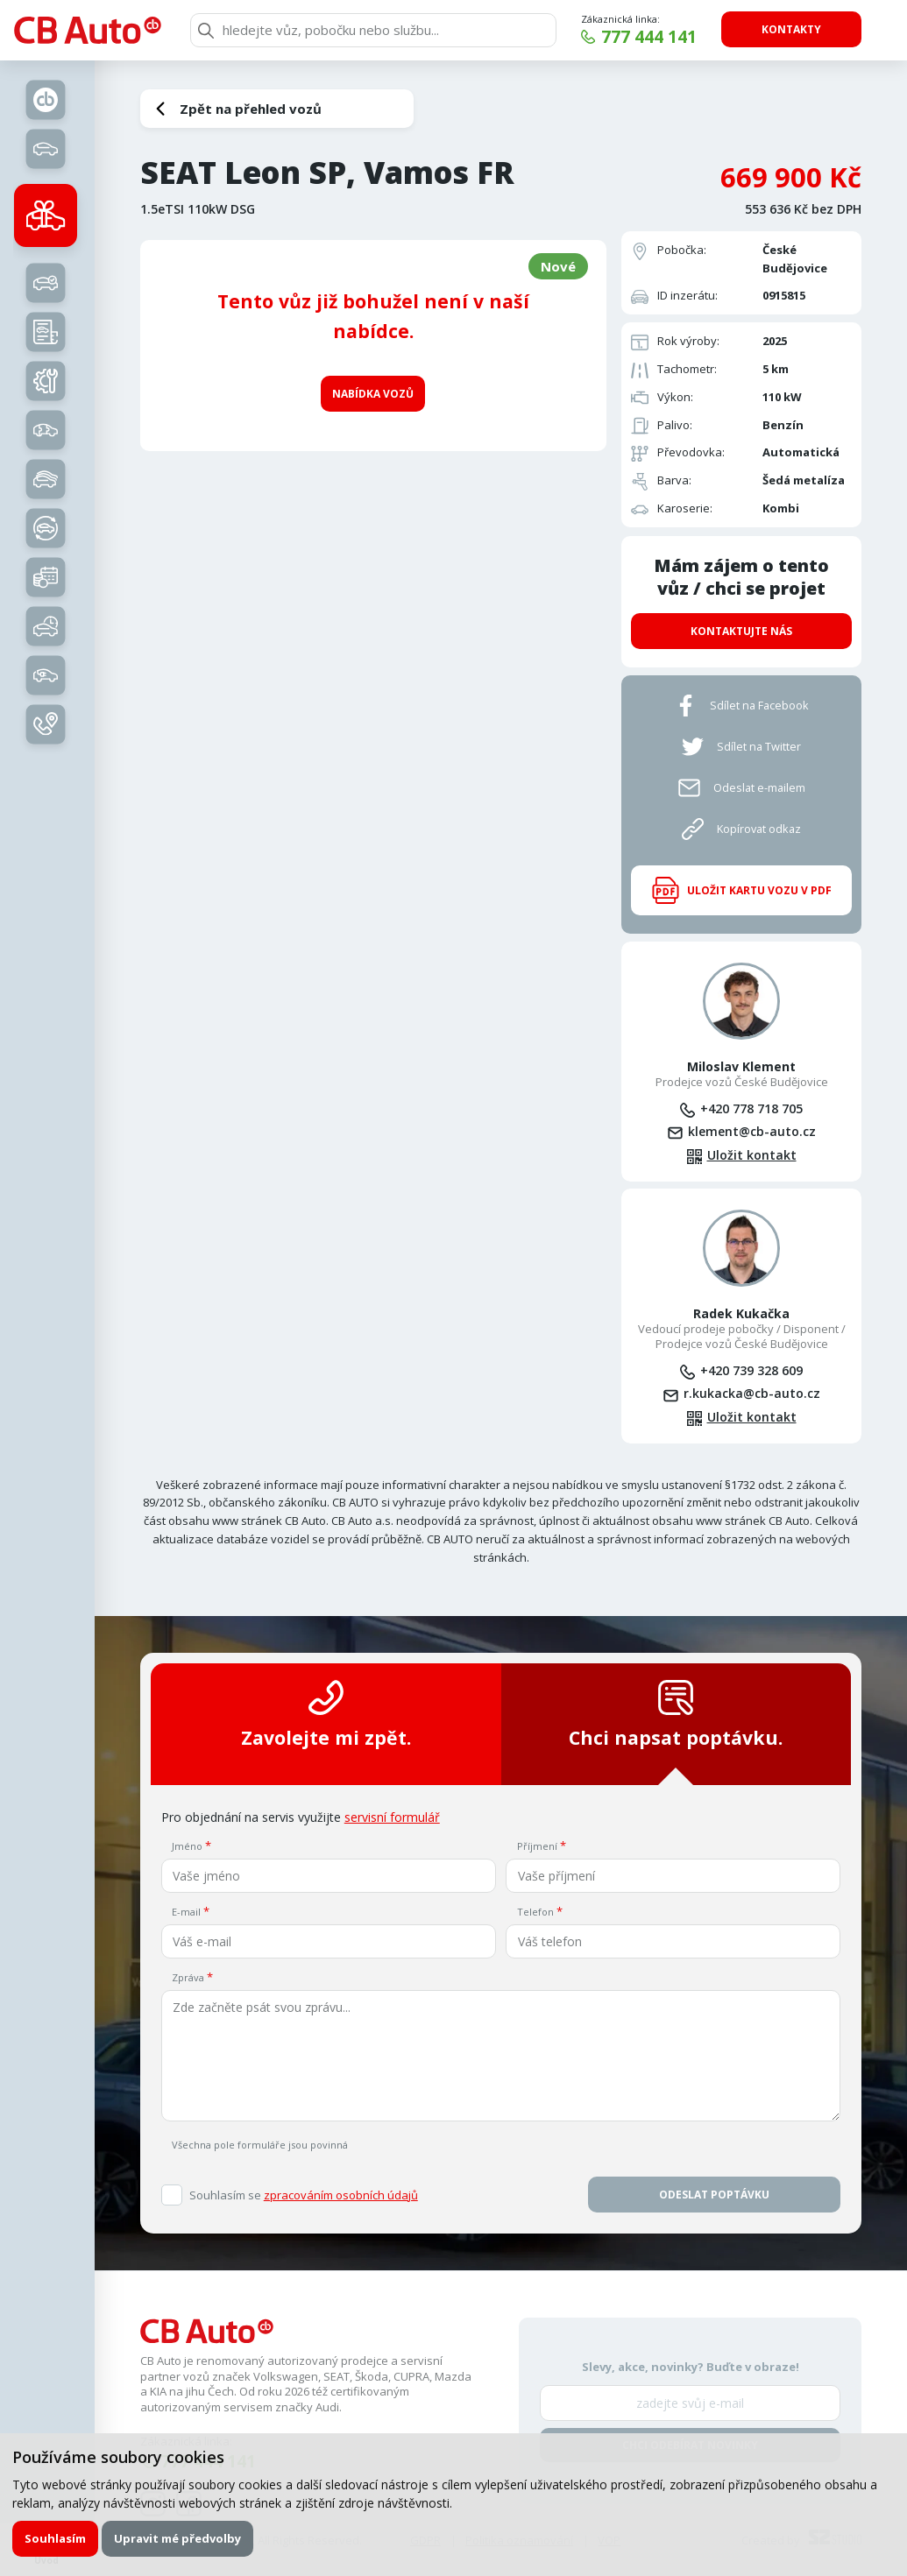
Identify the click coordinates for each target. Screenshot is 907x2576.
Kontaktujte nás (741, 631)
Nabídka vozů (373, 393)
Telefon (535, 1911)
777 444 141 (649, 36)
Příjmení (537, 1846)
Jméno (187, 1846)
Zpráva (188, 1977)
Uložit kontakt (752, 1155)
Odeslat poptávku (714, 2194)
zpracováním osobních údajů (341, 2195)
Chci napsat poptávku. (676, 1715)
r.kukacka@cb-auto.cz (752, 1393)
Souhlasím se (303, 2195)
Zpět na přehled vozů (251, 108)
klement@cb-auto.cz (752, 1131)
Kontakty (791, 29)
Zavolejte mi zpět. (326, 1715)
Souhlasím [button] (55, 2538)
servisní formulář (392, 1817)
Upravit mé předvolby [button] (177, 2538)
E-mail (186, 1911)
